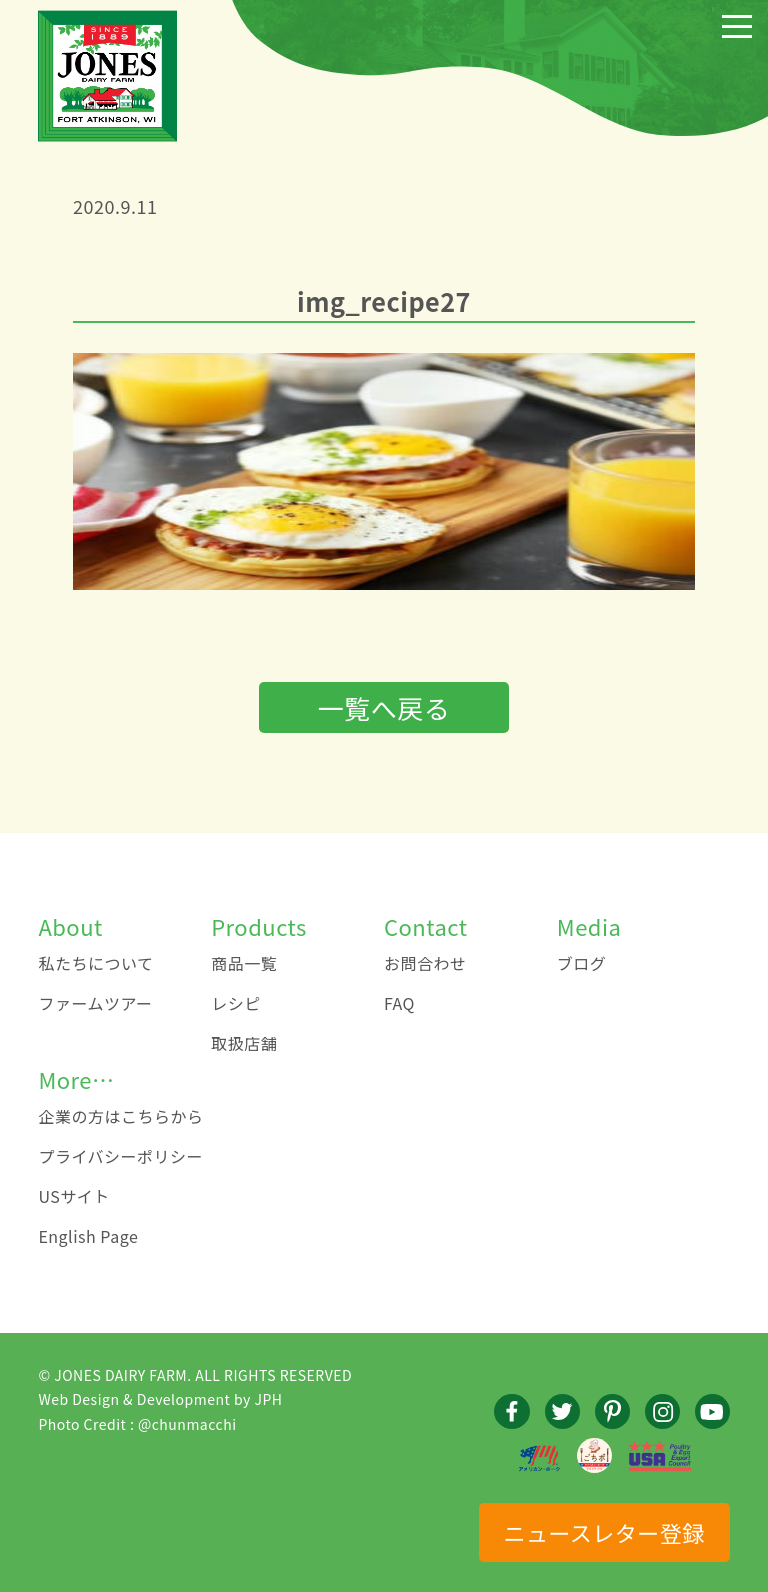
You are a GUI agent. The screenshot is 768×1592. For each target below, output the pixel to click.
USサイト (73, 1196)
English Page (88, 1236)
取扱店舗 (244, 1043)
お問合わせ (425, 963)
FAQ (399, 1003)
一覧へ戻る (384, 707)
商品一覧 (244, 963)
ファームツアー (95, 1003)
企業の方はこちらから (120, 1116)
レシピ (236, 1003)
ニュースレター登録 (603, 1532)
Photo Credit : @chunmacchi (137, 1424)
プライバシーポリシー (120, 1156)
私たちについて (95, 963)
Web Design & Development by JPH (160, 1399)
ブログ (582, 963)
